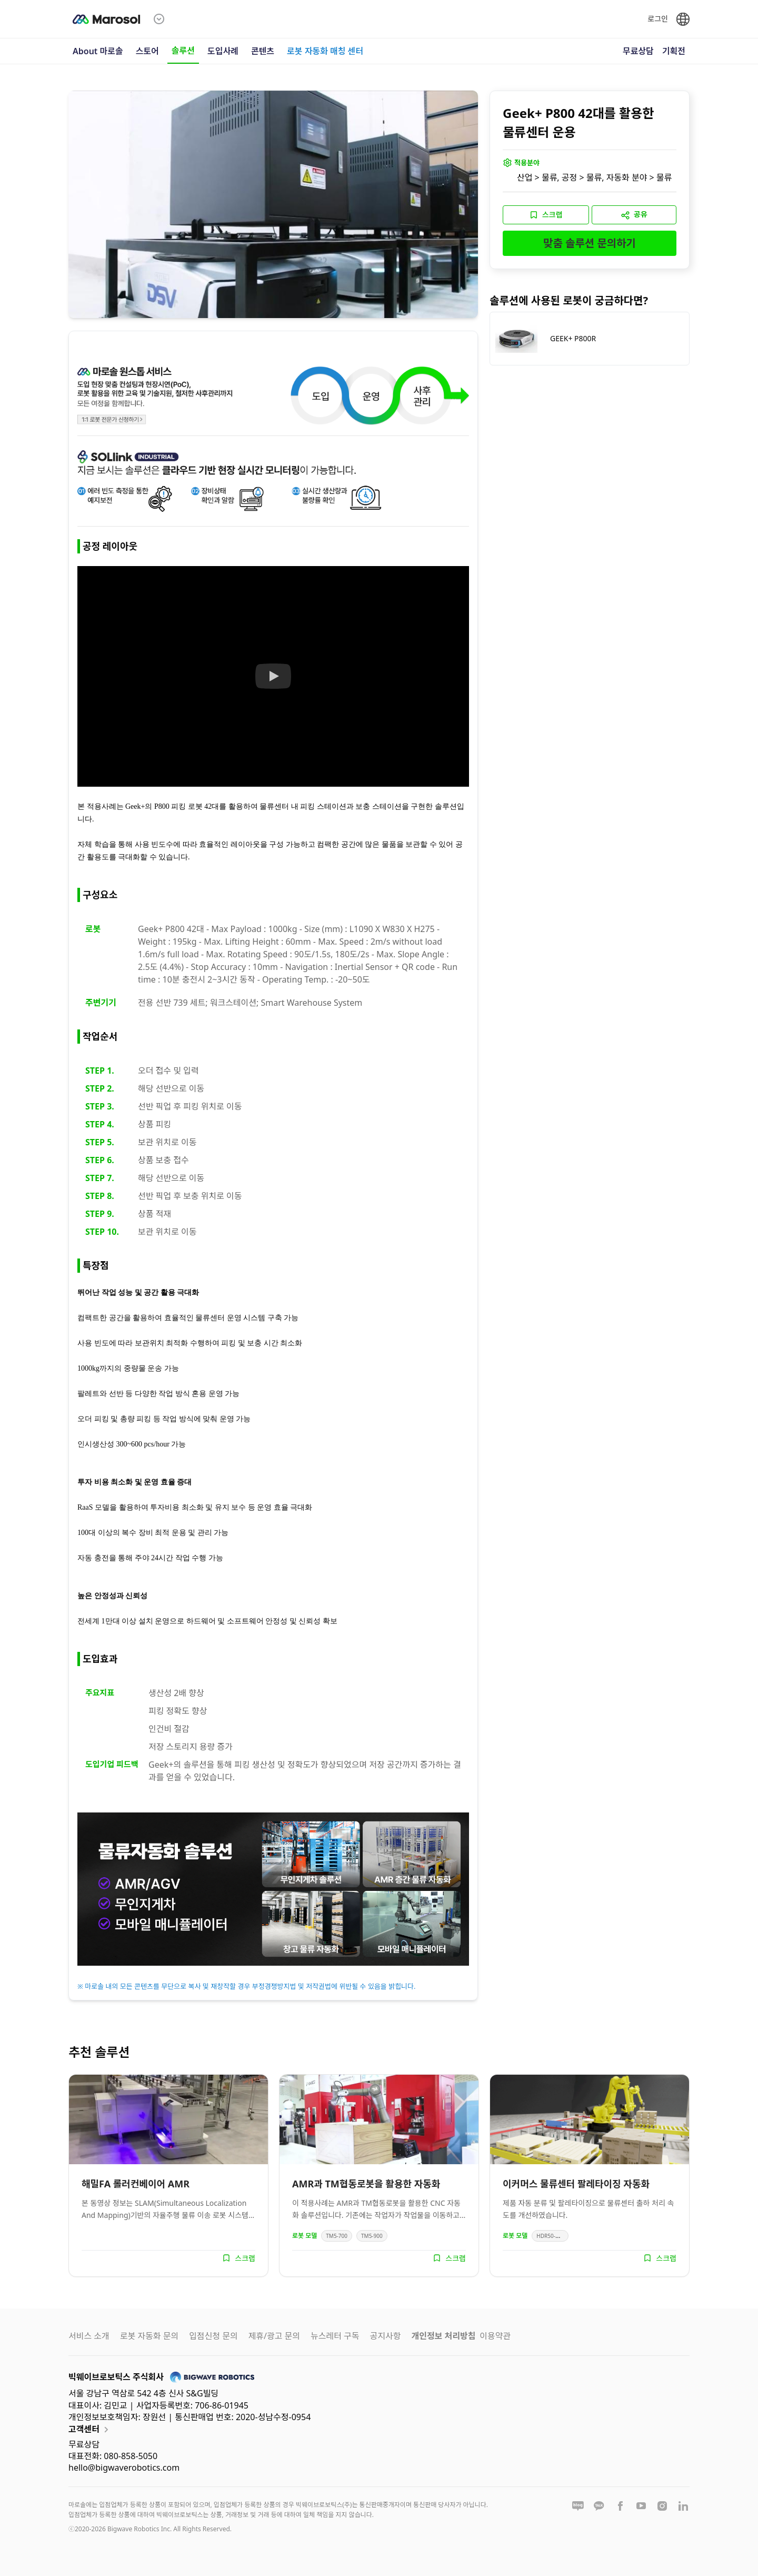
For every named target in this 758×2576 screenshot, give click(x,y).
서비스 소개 (88, 2336)
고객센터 (90, 2429)
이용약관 (495, 2336)
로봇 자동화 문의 (149, 2336)
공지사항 (385, 2336)
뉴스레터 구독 (335, 2336)
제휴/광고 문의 (274, 2336)
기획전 (673, 51)
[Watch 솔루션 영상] (273, 676)
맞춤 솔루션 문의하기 (589, 243)
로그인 (657, 19)
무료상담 (638, 51)
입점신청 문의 (213, 2336)
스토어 (147, 51)
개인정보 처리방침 (443, 2336)
